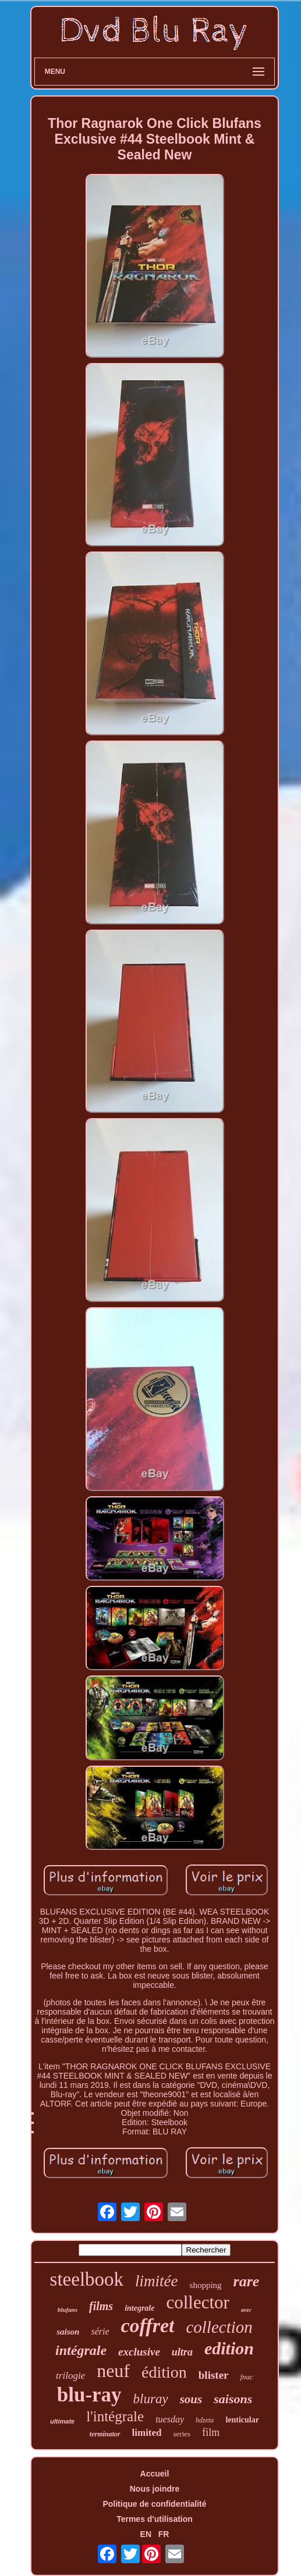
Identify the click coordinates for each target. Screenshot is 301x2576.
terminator (105, 2434)
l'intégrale (115, 2416)
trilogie (70, 2375)
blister (214, 2375)
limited (147, 2432)
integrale (139, 2308)
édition (164, 2372)
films (101, 2306)
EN (145, 2534)
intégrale (81, 2350)
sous (191, 2399)
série (100, 2331)
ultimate (62, 2421)
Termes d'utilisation (154, 2519)
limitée (156, 2281)
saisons (233, 2399)
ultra (182, 2352)
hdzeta (205, 2420)
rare (246, 2281)
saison (67, 2331)
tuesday (169, 2419)
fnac (246, 2376)
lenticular (242, 2419)
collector (197, 2302)
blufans (67, 2309)
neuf (113, 2370)
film (210, 2432)
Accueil (154, 2473)
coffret (148, 2325)
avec (246, 2310)
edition (229, 2348)
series (182, 2433)
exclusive (139, 2352)
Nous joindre (155, 2488)
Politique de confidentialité (154, 2504)
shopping (206, 2285)
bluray (150, 2399)
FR (163, 2534)
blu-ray (89, 2394)
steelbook (86, 2279)
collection (219, 2327)
